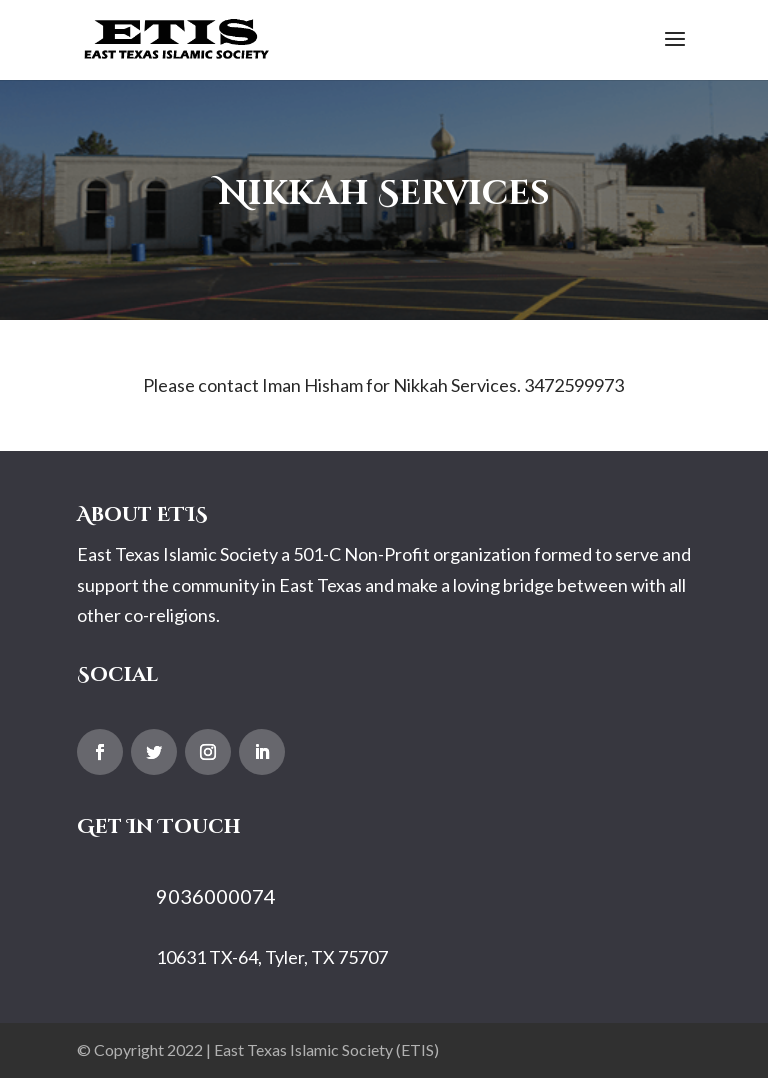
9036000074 (216, 896)
